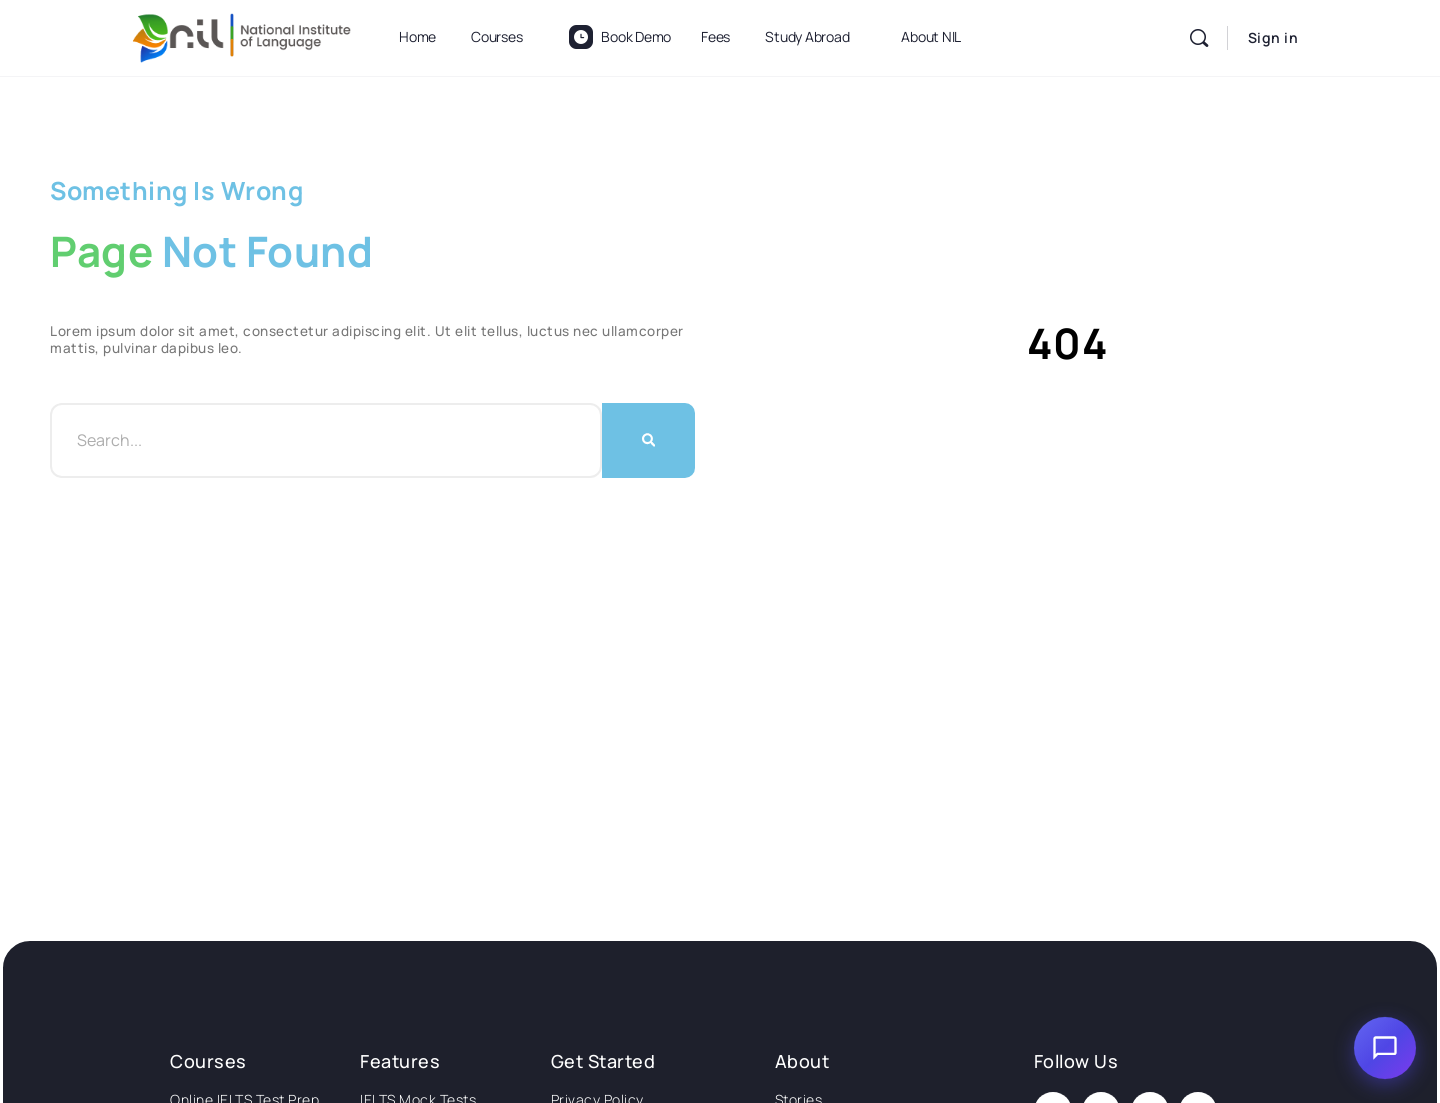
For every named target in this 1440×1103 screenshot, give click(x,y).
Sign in (1273, 37)
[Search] (1199, 38)
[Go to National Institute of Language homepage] (242, 34)
